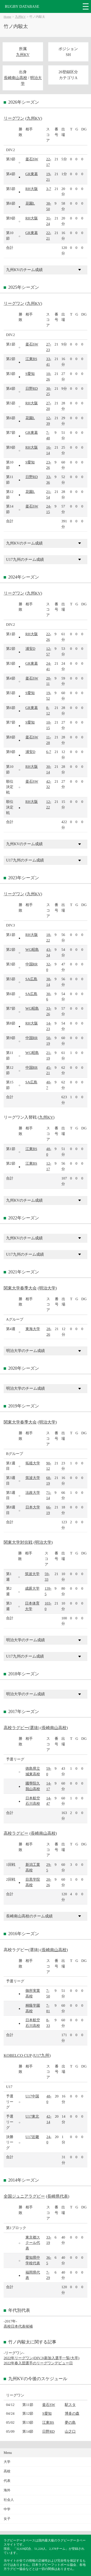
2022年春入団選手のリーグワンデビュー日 (38, 2363)
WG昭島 (32, 949)
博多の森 (72, 2413)
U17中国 (32, 2096)
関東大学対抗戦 (18, 1542)
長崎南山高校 (15, 78)
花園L (30, 203)
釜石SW (31, 159)
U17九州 (41, 2055)
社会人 (9, 2500)
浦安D (30, 648)
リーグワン (14, 118)
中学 (7, 2509)
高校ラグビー (16, 1833)
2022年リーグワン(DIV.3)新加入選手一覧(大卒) (41, 2358)
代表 (7, 2481)
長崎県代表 (57, 2196)
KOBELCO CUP (18, 2055)
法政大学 (32, 1492)
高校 (7, 2471)
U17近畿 (32, 2137)
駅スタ (70, 2405)
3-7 (48, 189)
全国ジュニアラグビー (24, 2196)
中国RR (31, 964)
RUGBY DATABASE (22, 6)
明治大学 (47, 1288)
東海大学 (32, 1329)
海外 (7, 2490)
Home (7, 16)
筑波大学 (32, 1478)
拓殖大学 (32, 1463)
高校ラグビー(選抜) (21, 1727)
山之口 (70, 2431)
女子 (7, 2519)
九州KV (20, 16)
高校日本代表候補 (18, 2326)
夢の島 (70, 2422)
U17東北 (32, 2116)
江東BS (31, 359)
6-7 (48, 752)
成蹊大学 (32, 1588)
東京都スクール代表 (32, 2242)
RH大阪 (31, 189)
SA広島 (31, 979)
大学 (7, 2462)
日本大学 (32, 1507)
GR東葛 (31, 174)
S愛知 (30, 374)
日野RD (31, 388)
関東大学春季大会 (20, 1288)
